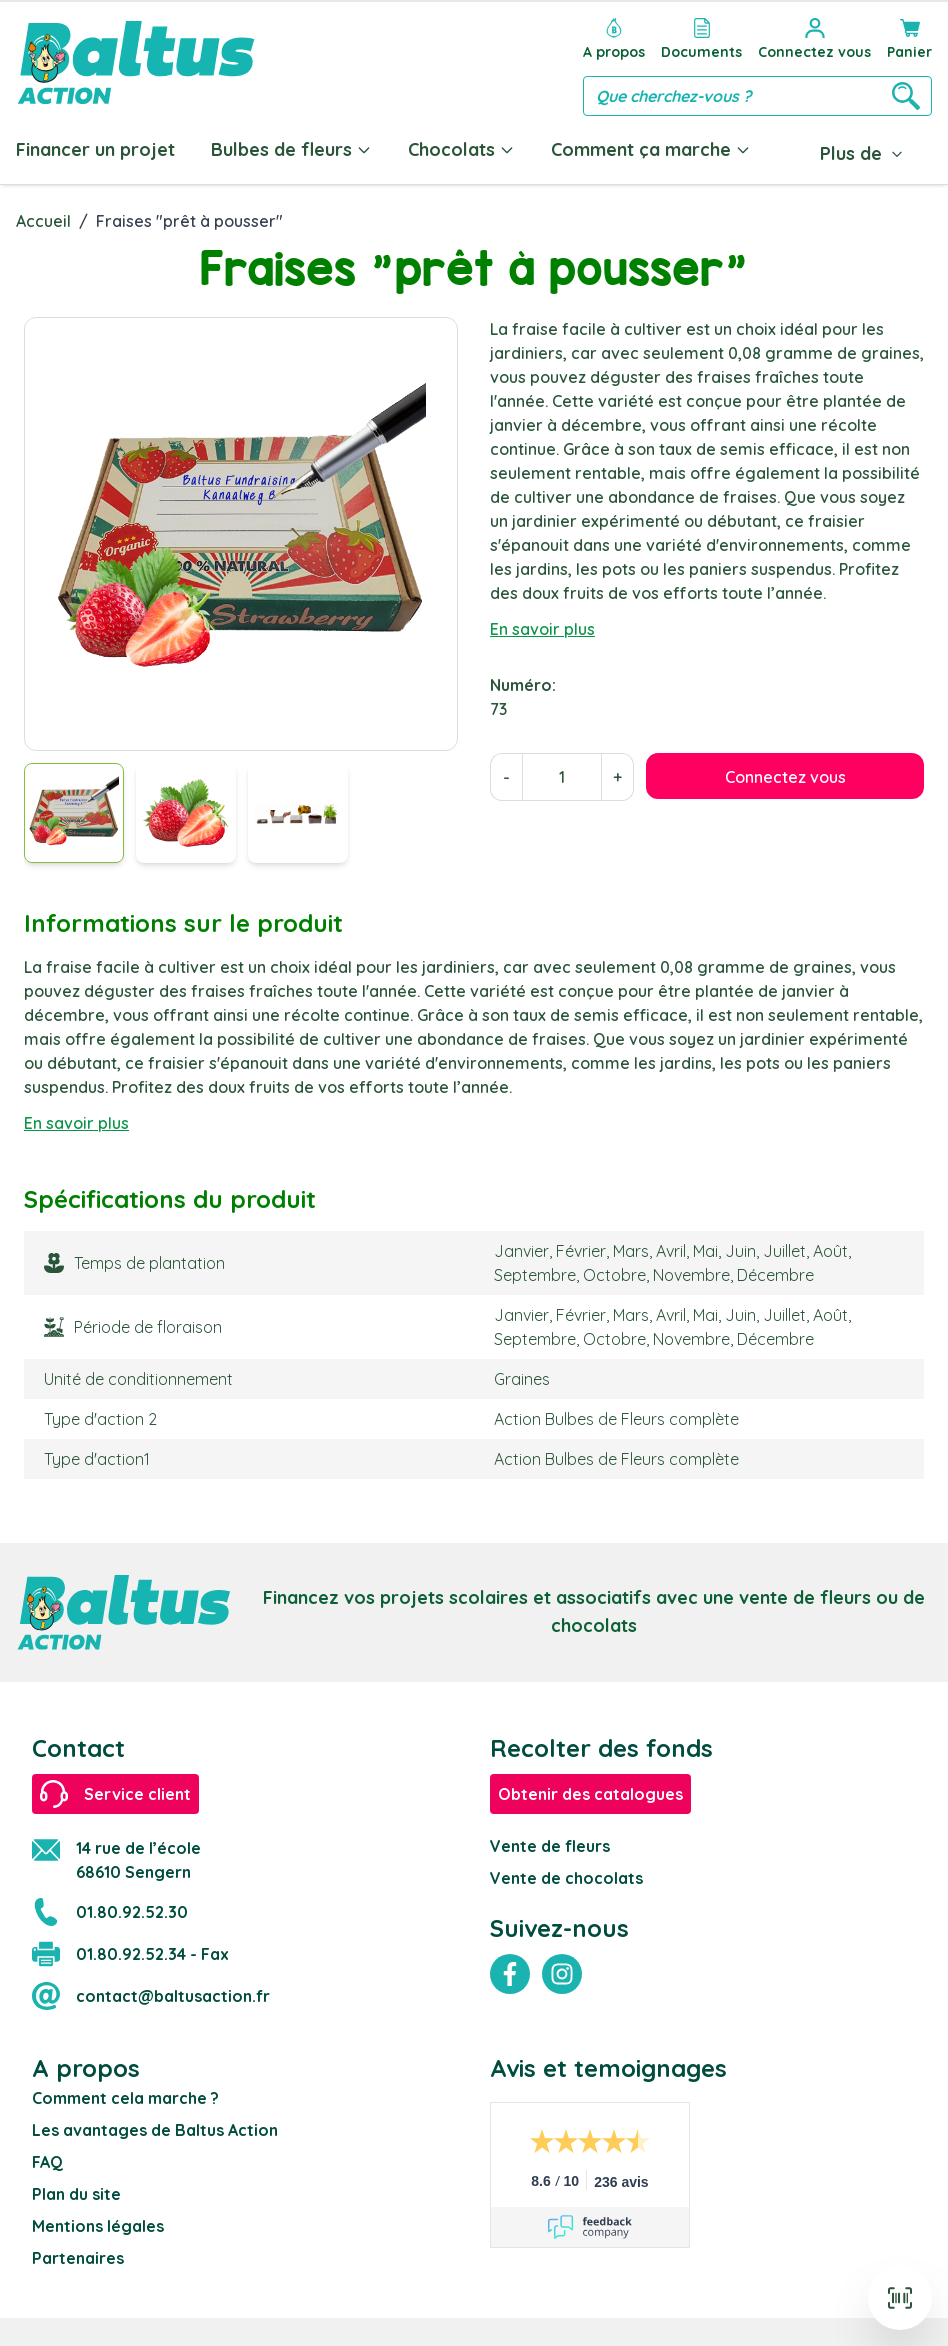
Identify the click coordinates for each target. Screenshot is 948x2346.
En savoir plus (542, 625)
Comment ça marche (651, 149)
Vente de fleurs (550, 1842)
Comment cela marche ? (125, 2094)
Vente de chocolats (566, 1874)
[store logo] (136, 62)
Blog (807, 149)
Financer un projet (95, 149)
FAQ (47, 2158)
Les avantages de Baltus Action (155, 2126)
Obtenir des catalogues (590, 1790)
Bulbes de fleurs (291, 149)
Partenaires (78, 2254)
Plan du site (76, 2190)
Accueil (43, 217)
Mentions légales (98, 2222)
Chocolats (461, 149)
